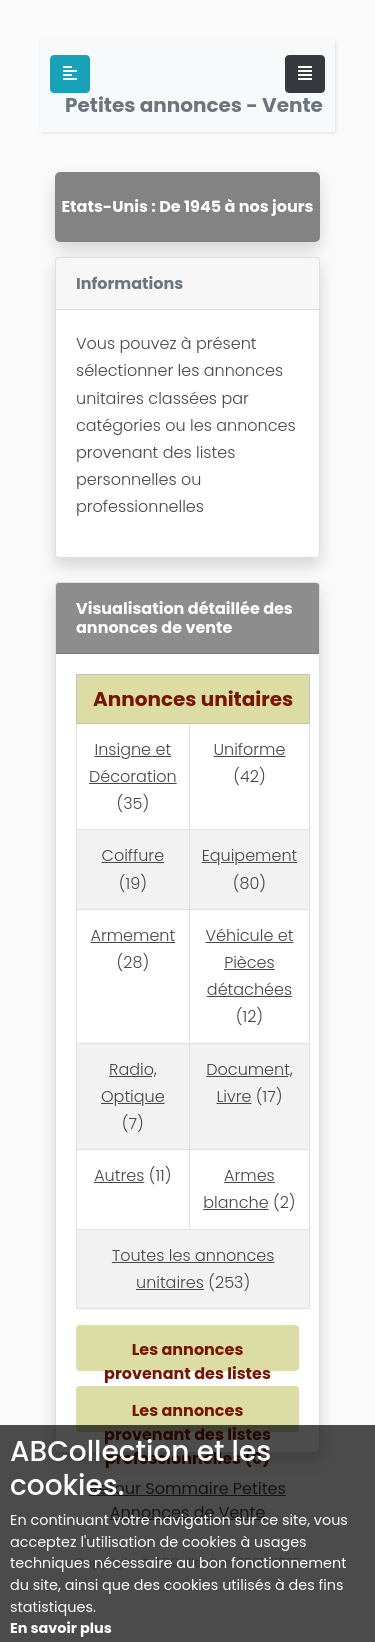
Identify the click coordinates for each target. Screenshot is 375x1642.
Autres (119, 1175)
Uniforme (249, 749)
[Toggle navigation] (305, 74)
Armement (133, 935)
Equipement (250, 855)
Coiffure (133, 855)
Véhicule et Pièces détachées (250, 962)
